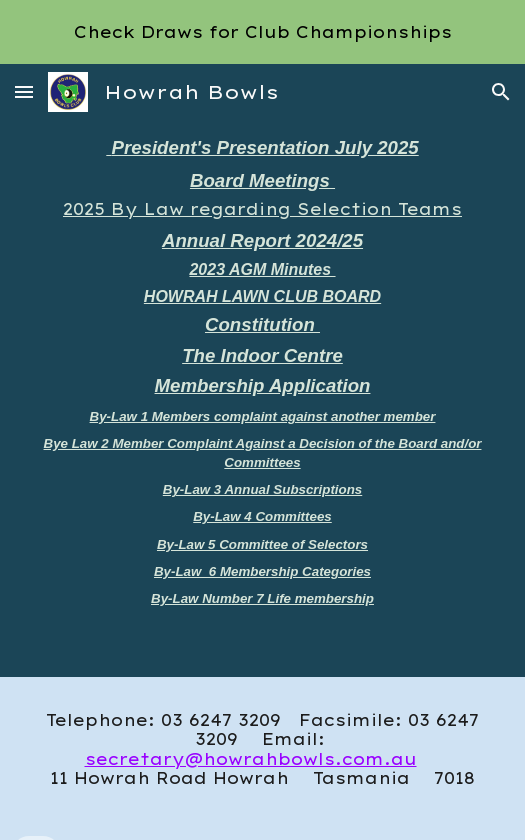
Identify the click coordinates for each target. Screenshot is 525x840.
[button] (24, 91)
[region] (262, 32)
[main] (262, 398)
